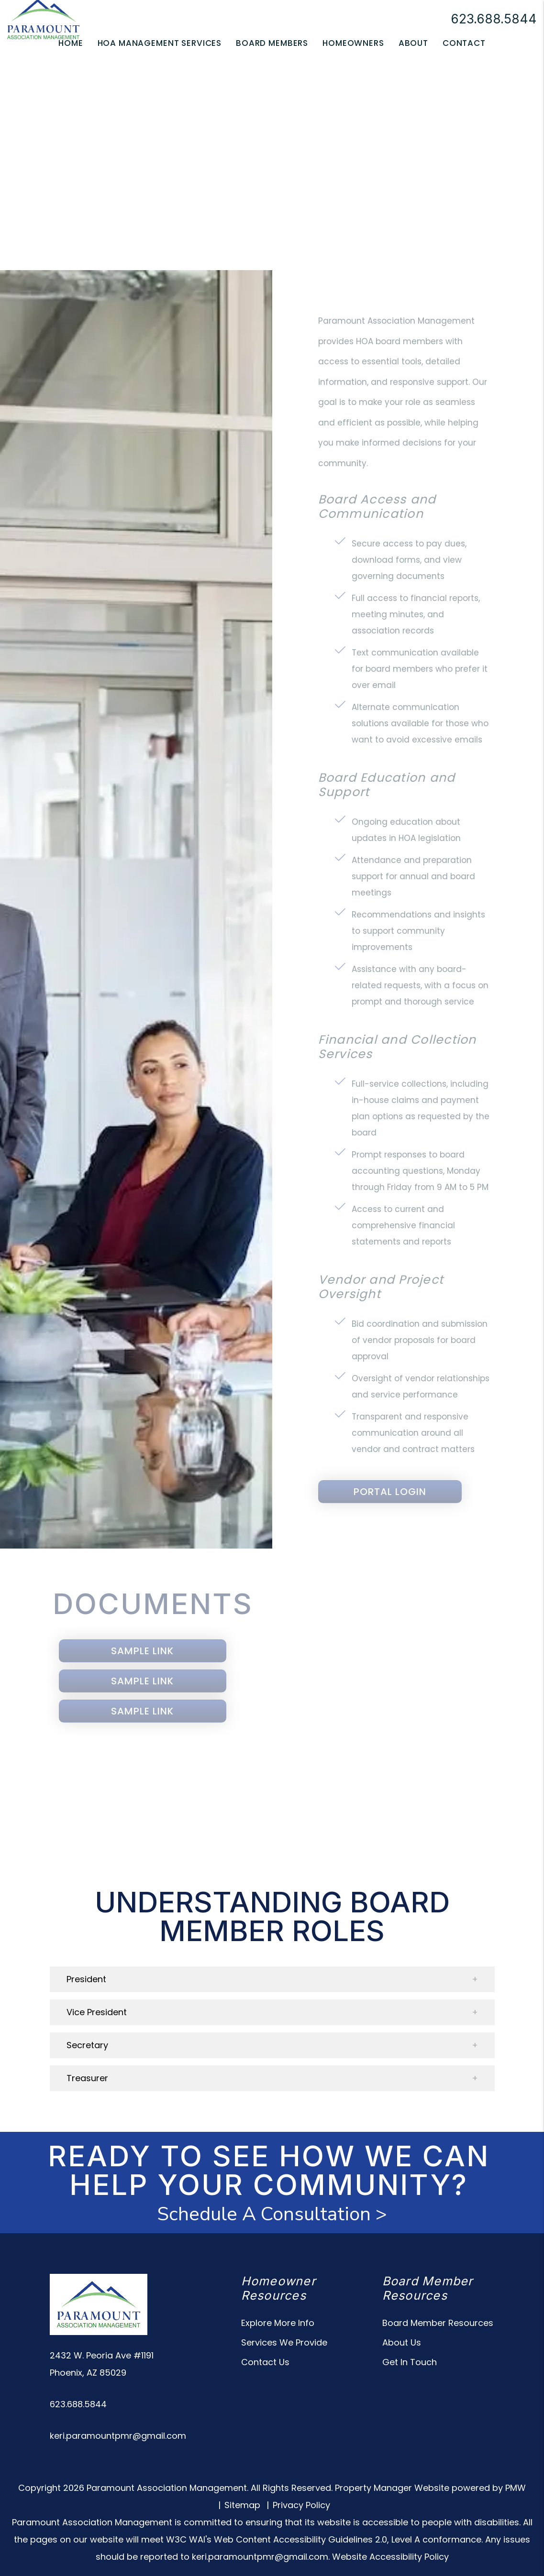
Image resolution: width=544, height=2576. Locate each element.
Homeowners (353, 43)
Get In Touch (409, 2362)
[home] (43, 18)
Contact (464, 43)
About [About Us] (413, 43)
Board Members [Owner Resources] (272, 43)
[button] (272, 1979)
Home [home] (70, 43)
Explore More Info (277, 2323)
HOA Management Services (160, 43)
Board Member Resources (437, 2323)
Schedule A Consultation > (272, 2214)
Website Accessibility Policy (390, 2557)
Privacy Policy (301, 2505)
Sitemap (242, 2505)
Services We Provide (284, 2342)
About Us (401, 2342)
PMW (515, 2488)
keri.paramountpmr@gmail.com (118, 2436)
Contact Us (265, 2362)
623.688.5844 (494, 18)
